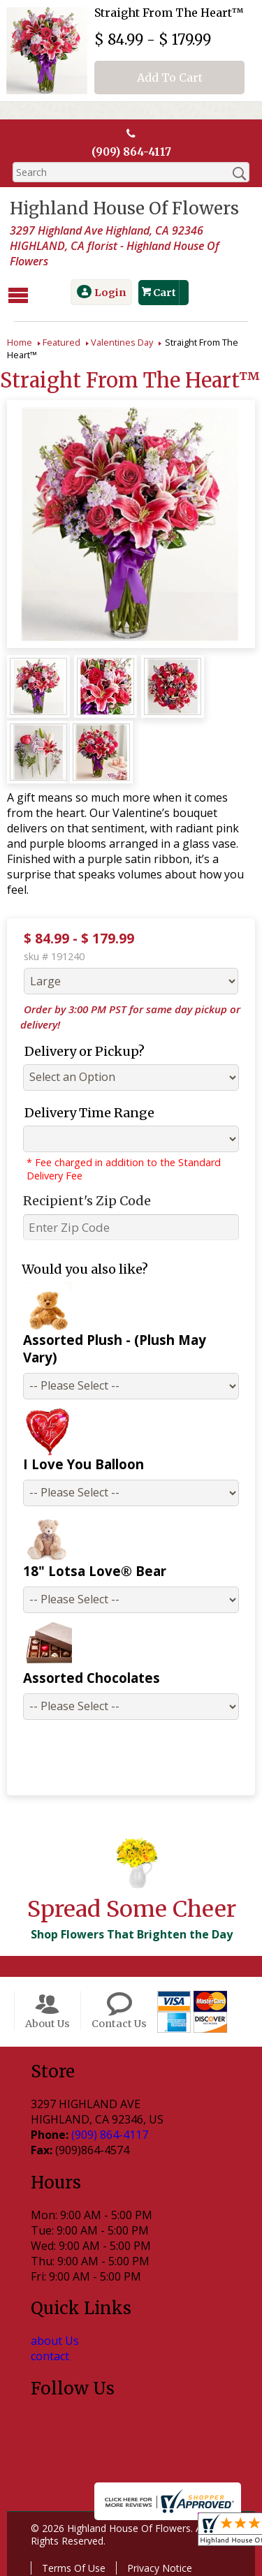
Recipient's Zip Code (81, 1199)
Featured (61, 340)
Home (19, 340)
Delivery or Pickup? (79, 1050)
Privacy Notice (156, 2549)
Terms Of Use (71, 2549)
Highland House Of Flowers (121, 209)
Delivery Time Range (84, 1111)
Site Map (178, 2566)
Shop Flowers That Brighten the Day (129, 1915)
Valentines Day (122, 340)
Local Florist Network (87, 2566)
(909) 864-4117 (131, 152)
